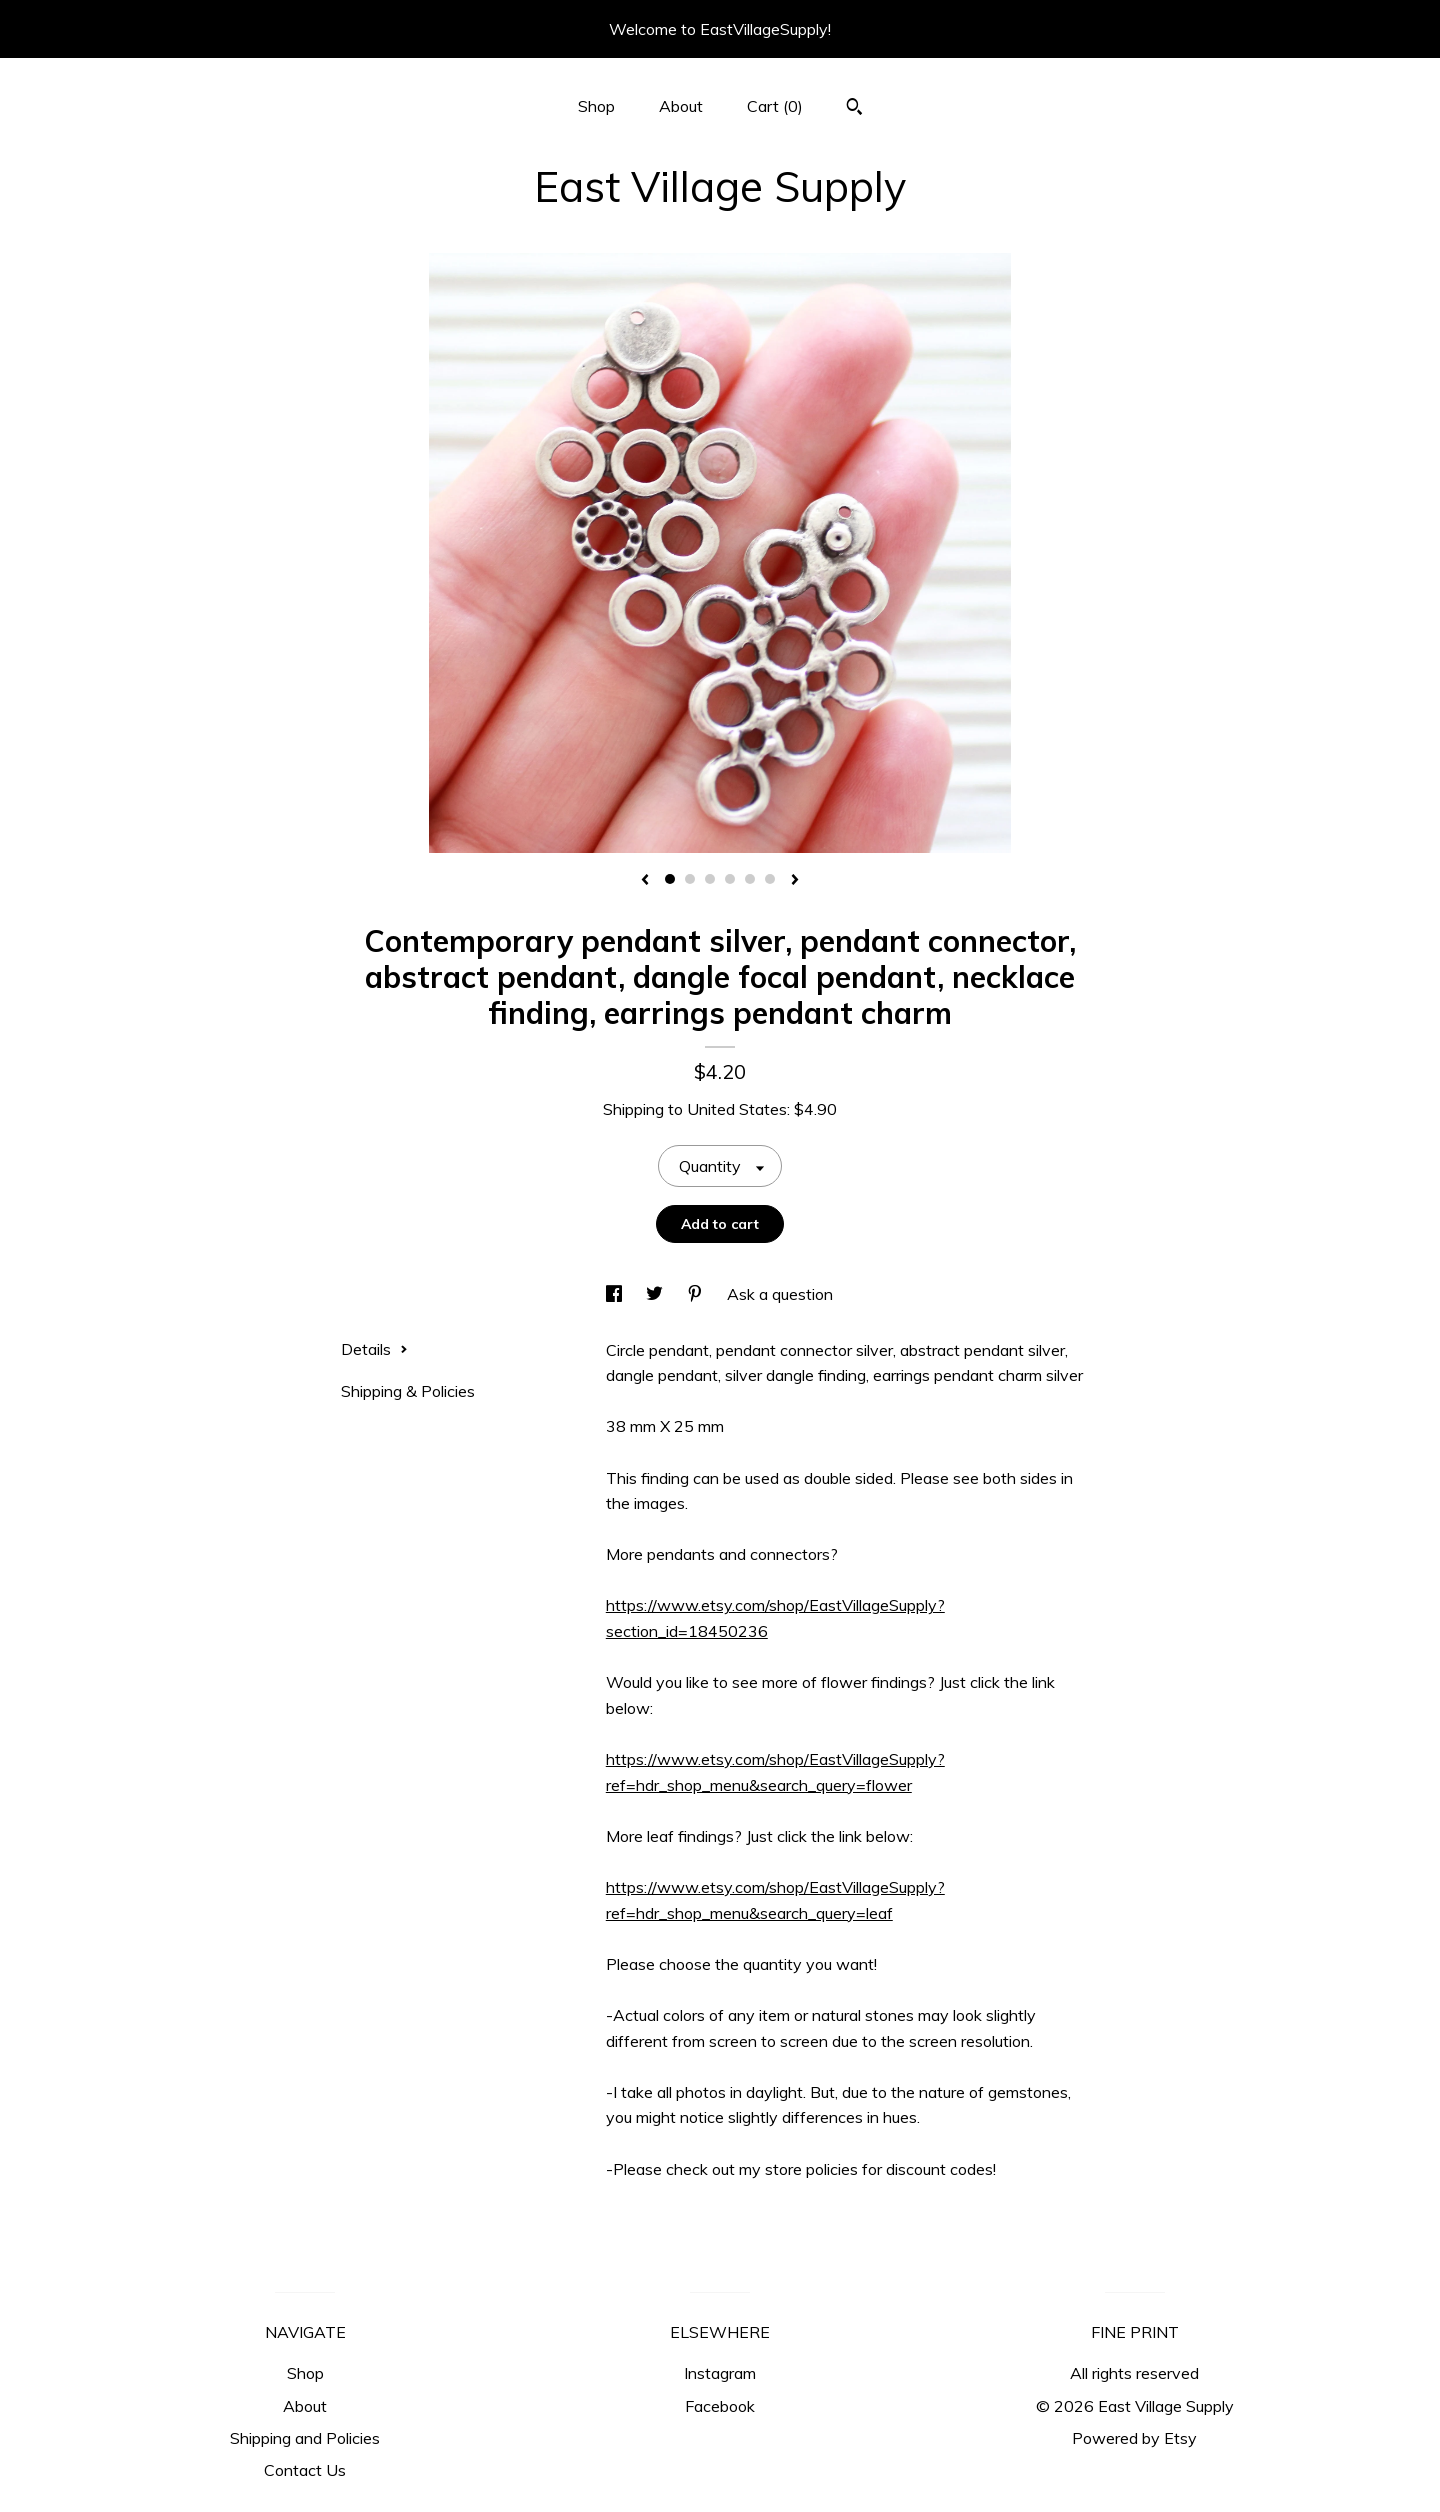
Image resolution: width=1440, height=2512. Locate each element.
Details (374, 1349)
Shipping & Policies (408, 1391)
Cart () (775, 106)
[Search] (854, 109)
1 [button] (670, 879)
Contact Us (305, 2470)
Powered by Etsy (1134, 2438)
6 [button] (770, 879)
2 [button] (690, 879)
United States (737, 1109)
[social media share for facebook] (616, 1294)
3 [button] (710, 879)
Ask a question (780, 1294)
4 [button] (730, 879)
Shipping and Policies (305, 2438)
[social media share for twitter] (656, 1294)
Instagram (720, 2373)
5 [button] (750, 879)
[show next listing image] (795, 881)
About (681, 106)
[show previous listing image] (645, 881)
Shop (596, 106)
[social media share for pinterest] (697, 1294)
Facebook (720, 2406)
